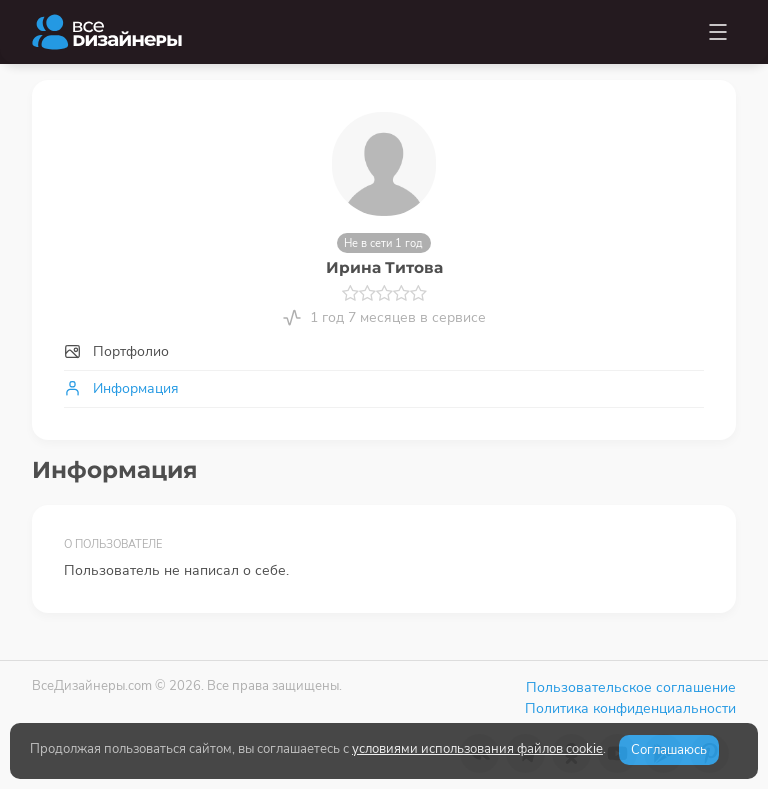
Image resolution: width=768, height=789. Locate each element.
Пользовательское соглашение (631, 687)
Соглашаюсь (669, 750)
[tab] (384, 351)
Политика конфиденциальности (630, 708)
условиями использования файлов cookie (477, 749)
